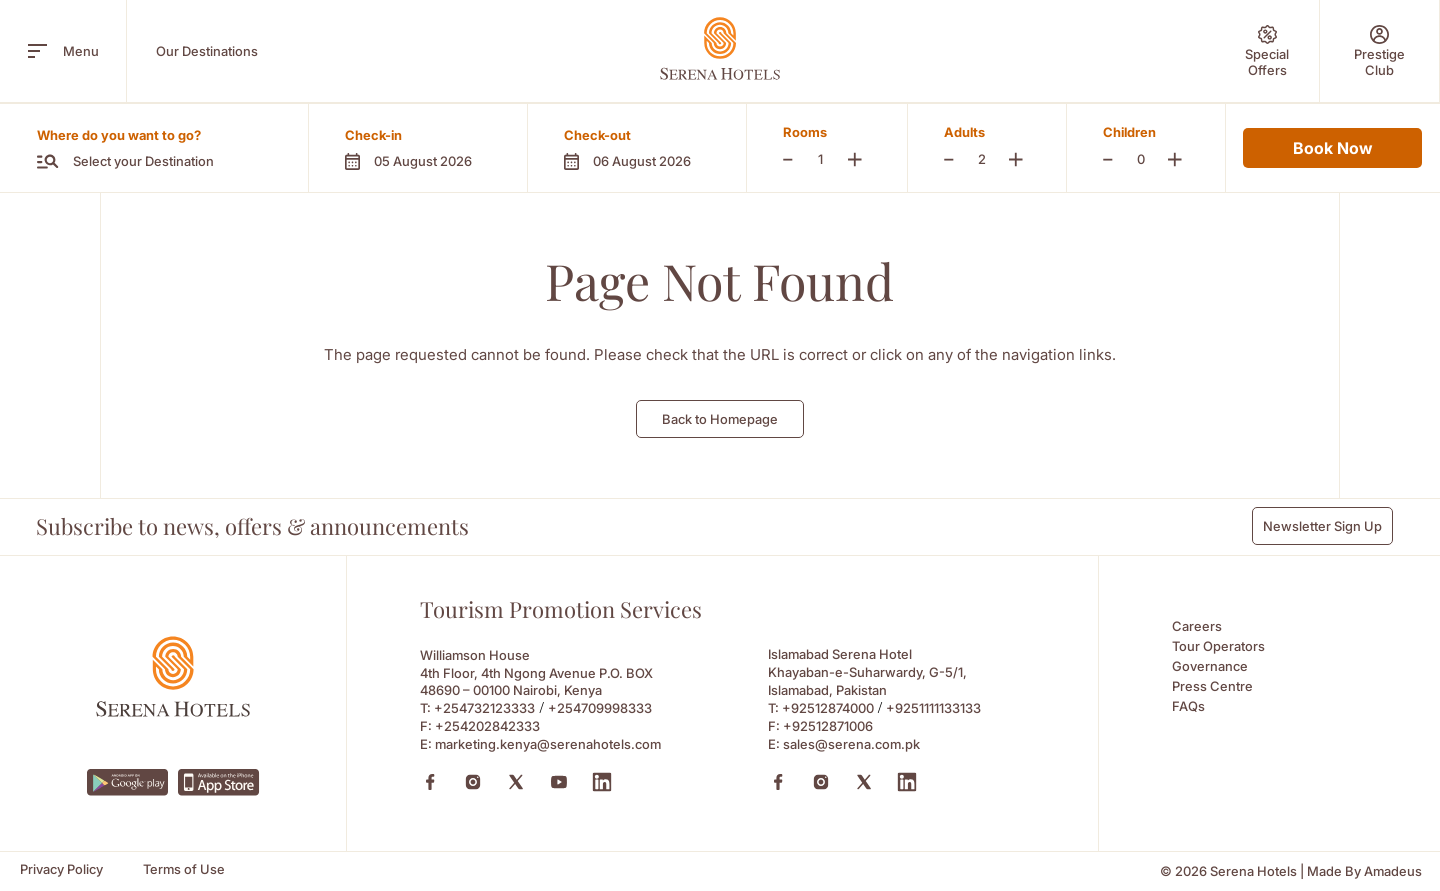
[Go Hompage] (720, 48)
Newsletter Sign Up (1322, 526)
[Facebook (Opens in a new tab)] (430, 782)
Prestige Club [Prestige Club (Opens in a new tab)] (392, 83)
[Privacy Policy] (61, 869)
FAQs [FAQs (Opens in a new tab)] (1188, 706)
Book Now (1332, 148)
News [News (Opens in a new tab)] (1061, 83)
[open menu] (37, 51)
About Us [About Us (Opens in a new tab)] (282, 83)
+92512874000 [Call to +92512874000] (828, 708)
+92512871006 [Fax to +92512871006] (828, 726)
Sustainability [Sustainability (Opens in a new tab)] (963, 83)
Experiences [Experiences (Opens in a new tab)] (594, 83)
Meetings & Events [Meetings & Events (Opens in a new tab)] (826, 83)
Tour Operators (1218, 646)
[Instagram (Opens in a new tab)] (473, 782)
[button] (417, 148)
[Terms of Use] (184, 869)
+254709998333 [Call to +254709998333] (600, 708)
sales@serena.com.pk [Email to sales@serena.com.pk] (851, 744)
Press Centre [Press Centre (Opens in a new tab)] (1212, 686)
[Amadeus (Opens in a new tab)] (1393, 871)
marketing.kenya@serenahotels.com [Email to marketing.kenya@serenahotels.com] (548, 744)
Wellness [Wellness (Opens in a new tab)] (701, 83)
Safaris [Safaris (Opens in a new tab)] (495, 83)
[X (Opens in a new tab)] (516, 782)
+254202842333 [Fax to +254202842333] (487, 726)
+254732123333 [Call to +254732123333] (484, 708)
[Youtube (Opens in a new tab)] (559, 782)
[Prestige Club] (1379, 51)
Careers (1197, 626)
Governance (1210, 666)
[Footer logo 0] (173, 711)
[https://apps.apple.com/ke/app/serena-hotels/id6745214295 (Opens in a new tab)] (219, 782)
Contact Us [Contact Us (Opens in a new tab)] (1153, 83)
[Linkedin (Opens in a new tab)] (602, 782)
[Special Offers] (1267, 51)
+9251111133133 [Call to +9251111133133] (933, 708)
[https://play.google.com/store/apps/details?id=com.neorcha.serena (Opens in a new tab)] (127, 782)
